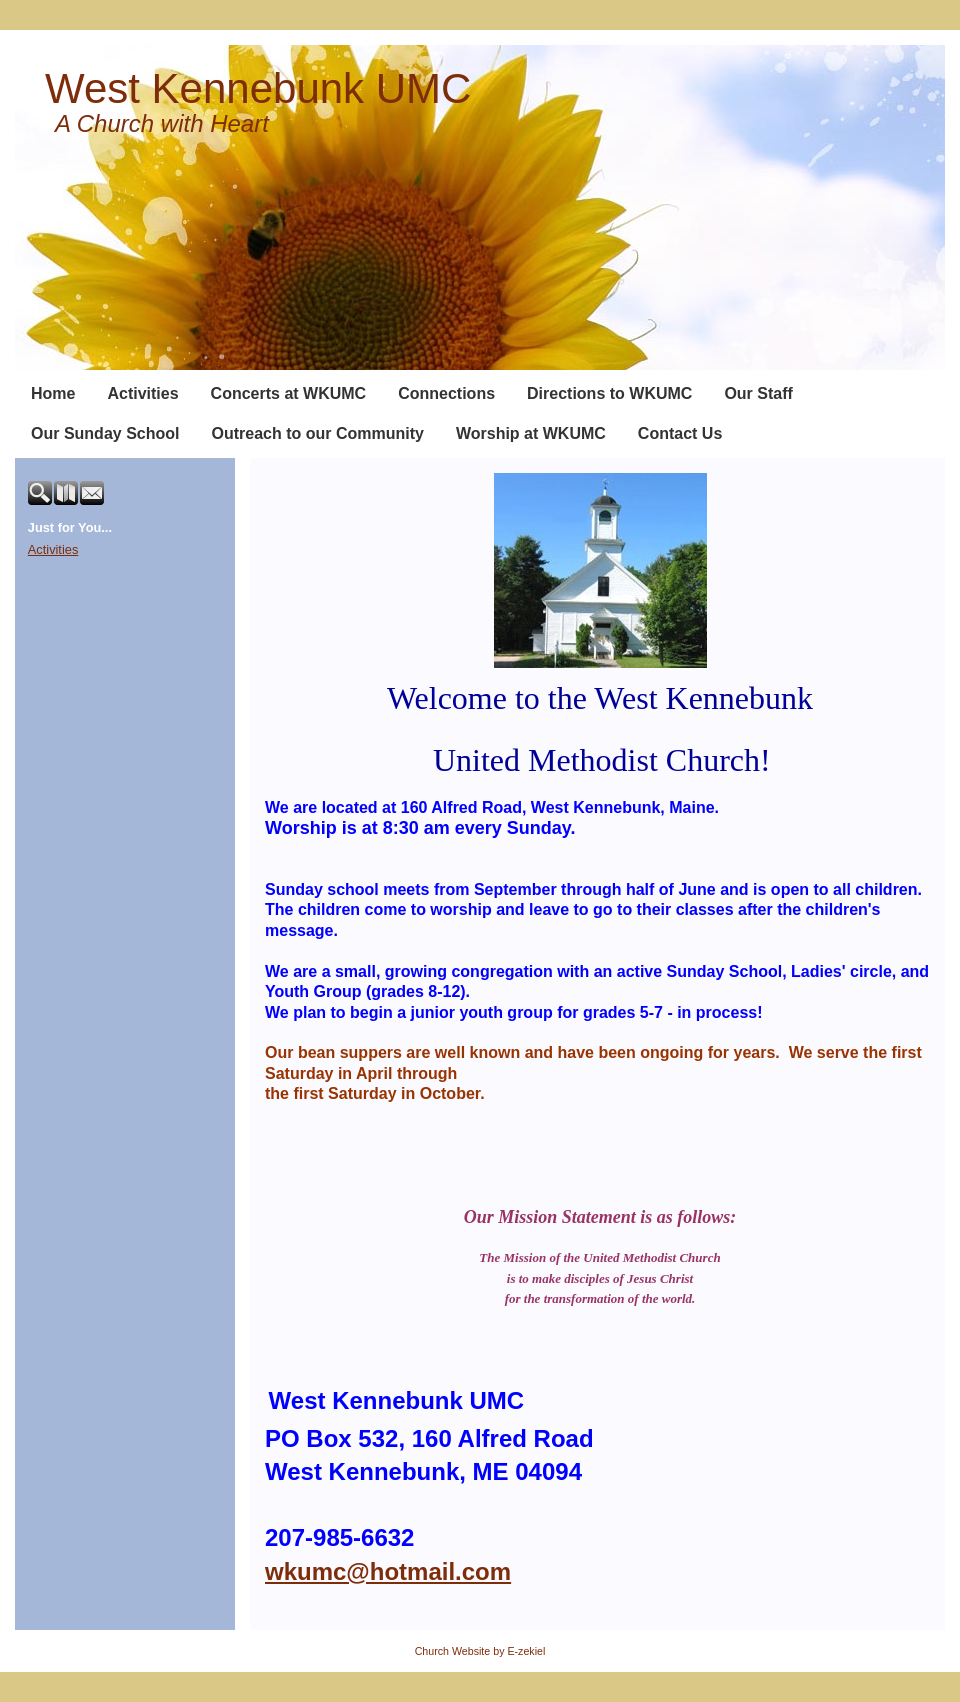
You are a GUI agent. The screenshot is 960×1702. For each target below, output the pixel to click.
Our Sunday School (105, 433)
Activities (142, 393)
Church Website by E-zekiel (480, 1651)
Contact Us (680, 433)
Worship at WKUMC (531, 433)
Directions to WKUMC (609, 393)
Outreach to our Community (317, 433)
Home (53, 393)
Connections (446, 393)
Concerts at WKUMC (289, 393)
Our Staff (758, 393)
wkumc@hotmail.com (388, 1571)
